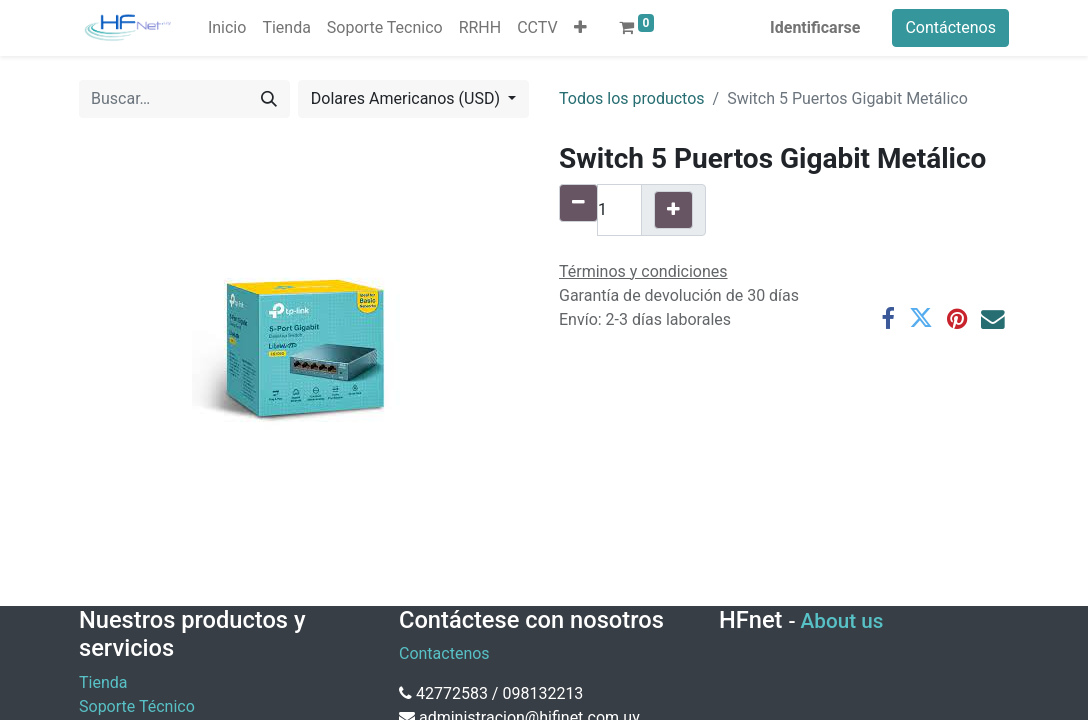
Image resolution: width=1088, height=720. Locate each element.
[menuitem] (227, 28)
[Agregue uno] (673, 210)
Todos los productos (632, 98)
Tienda (103, 682)
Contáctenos (950, 27)
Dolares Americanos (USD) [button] (407, 98)
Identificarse (815, 27)
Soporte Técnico (137, 706)
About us (842, 621)
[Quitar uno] (578, 203)
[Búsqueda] (269, 99)
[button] (580, 28)
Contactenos (444, 653)
